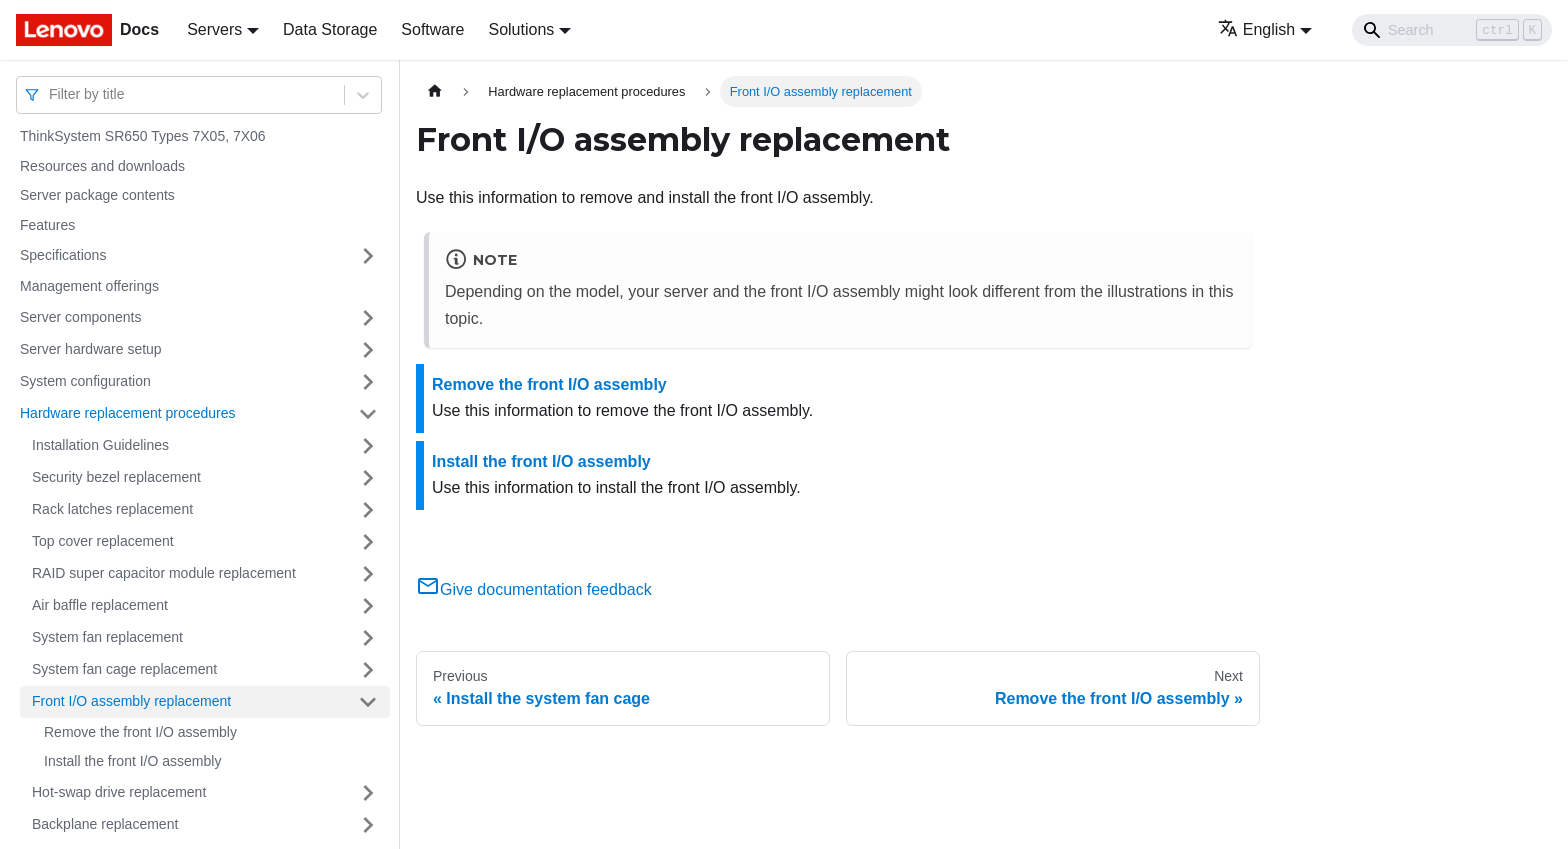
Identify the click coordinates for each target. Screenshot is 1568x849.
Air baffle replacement (100, 605)
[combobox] (51, 94)
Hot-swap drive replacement (119, 792)
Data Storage (330, 29)
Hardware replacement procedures (128, 413)
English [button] (1256, 29)
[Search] (1452, 30)
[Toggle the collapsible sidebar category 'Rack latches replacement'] (368, 510)
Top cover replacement (103, 541)
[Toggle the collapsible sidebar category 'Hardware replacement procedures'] (368, 414)
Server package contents (97, 195)
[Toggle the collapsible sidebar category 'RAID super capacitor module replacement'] (368, 574)
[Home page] (435, 91)
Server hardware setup (91, 349)
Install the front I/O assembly (132, 761)
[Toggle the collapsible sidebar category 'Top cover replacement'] (368, 542)
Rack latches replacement (112, 509)
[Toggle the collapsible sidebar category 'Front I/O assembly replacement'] (368, 702)
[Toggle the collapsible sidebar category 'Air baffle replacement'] (368, 606)
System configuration (85, 381)
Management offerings (89, 286)
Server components (80, 317)
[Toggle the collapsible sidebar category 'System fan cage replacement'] (368, 670)
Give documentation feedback (534, 589)
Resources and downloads (102, 166)
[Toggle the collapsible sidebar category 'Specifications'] (368, 256)
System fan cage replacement (124, 669)
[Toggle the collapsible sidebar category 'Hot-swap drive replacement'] (368, 793)
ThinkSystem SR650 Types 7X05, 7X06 (143, 136)
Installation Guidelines (100, 445)
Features (47, 225)
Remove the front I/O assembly (140, 732)
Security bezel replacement (116, 477)
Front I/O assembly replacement (131, 701)
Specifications (63, 255)
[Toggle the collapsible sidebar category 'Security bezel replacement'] (368, 478)
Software (432, 29)
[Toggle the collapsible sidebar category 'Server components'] (368, 318)
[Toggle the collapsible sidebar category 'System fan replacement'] (368, 638)
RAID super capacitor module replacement (164, 573)
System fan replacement (107, 637)
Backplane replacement (105, 824)
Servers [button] (214, 29)
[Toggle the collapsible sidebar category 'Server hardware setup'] (368, 350)
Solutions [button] (521, 29)
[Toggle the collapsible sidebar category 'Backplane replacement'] (368, 825)
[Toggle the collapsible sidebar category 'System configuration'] (368, 382)
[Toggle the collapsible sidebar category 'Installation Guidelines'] (368, 446)
